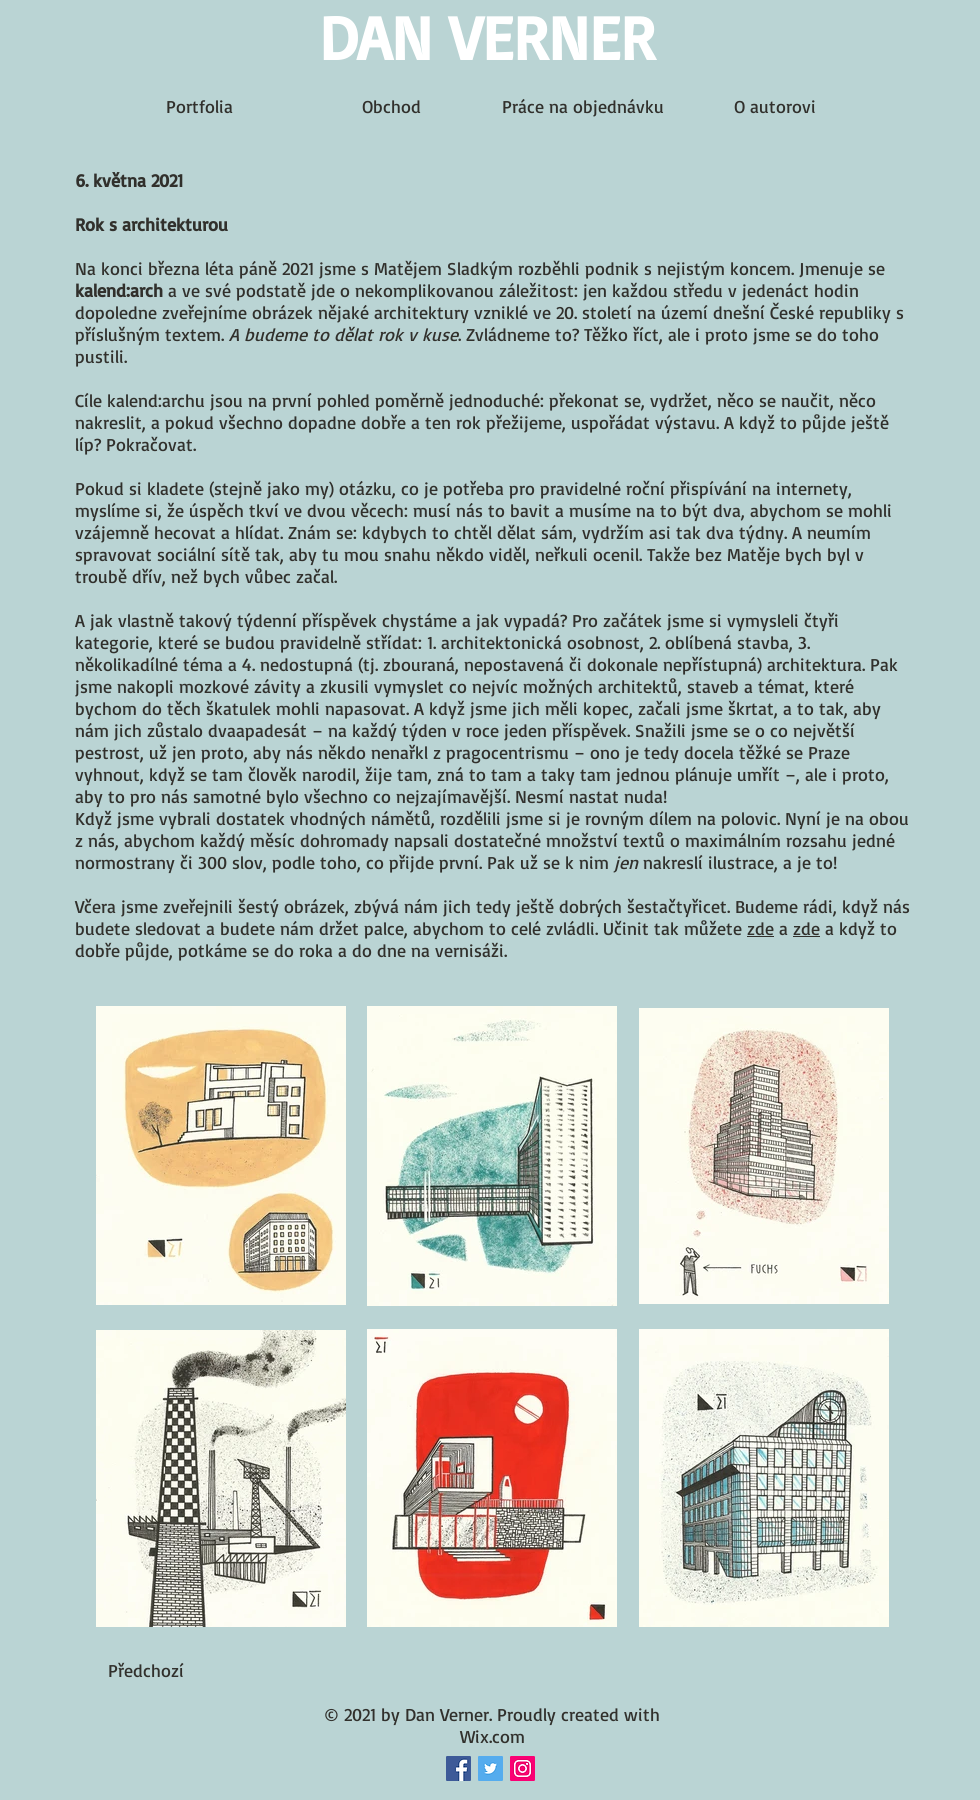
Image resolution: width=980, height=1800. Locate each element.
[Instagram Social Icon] (522, 1768)
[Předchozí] (146, 1670)
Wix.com (492, 1736)
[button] (839, 1670)
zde (760, 928)
